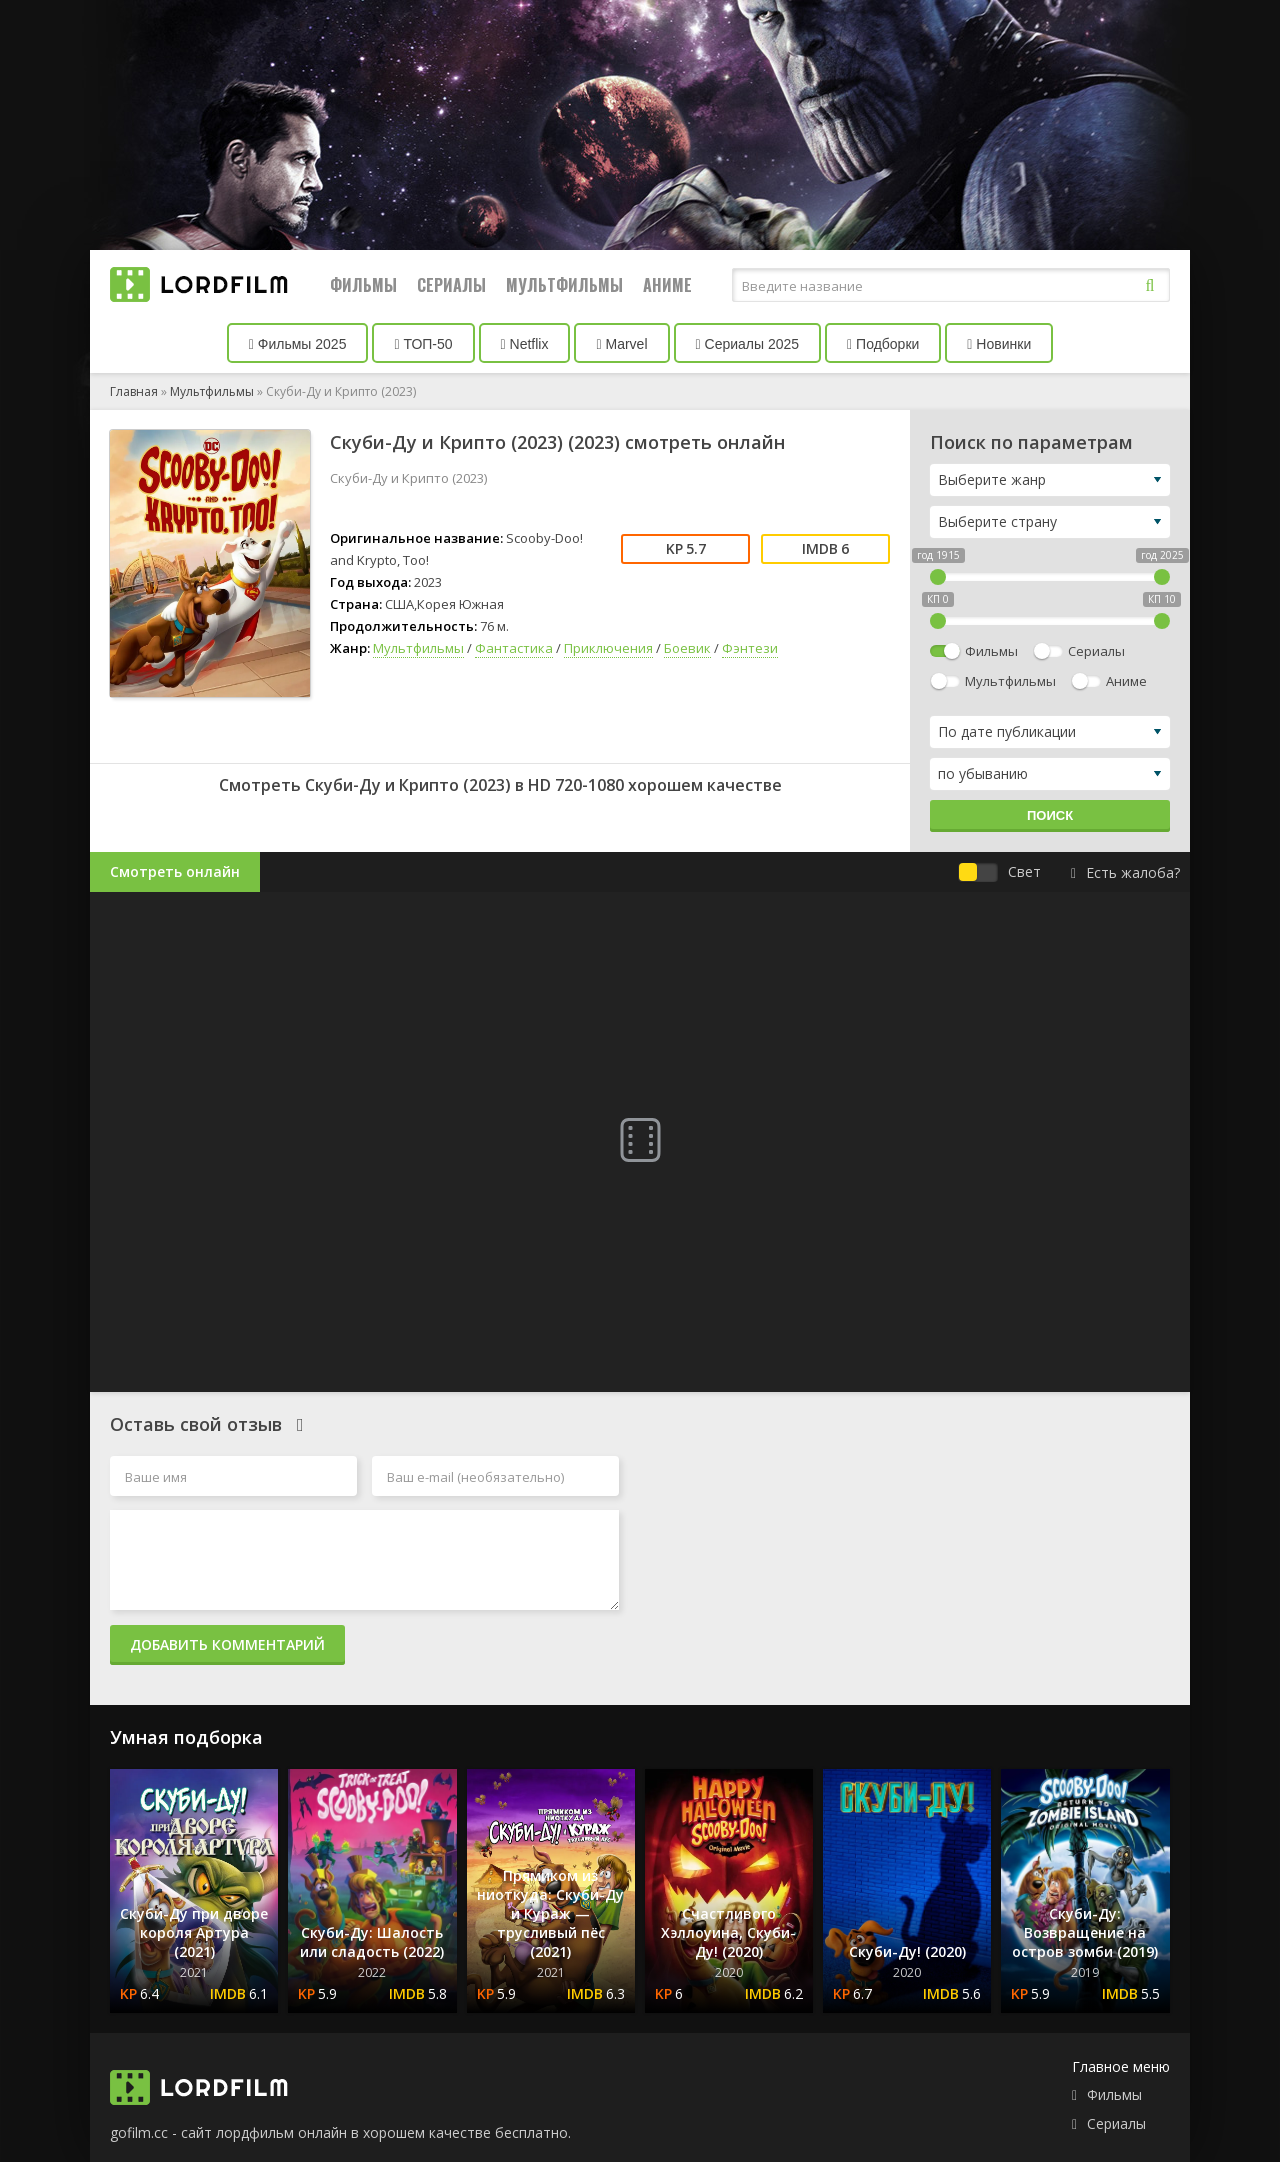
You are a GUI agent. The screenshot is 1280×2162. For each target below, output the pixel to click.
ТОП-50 (423, 344)
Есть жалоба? (1125, 872)
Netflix (525, 344)
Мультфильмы (564, 285)
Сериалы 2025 (748, 344)
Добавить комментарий (227, 1644)
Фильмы (363, 285)
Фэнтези (750, 648)
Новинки (999, 344)
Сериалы (451, 285)
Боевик (687, 648)
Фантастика (514, 648)
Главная (134, 391)
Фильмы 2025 (298, 344)
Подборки (883, 344)
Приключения (608, 648)
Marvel (621, 344)
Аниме (667, 285)
